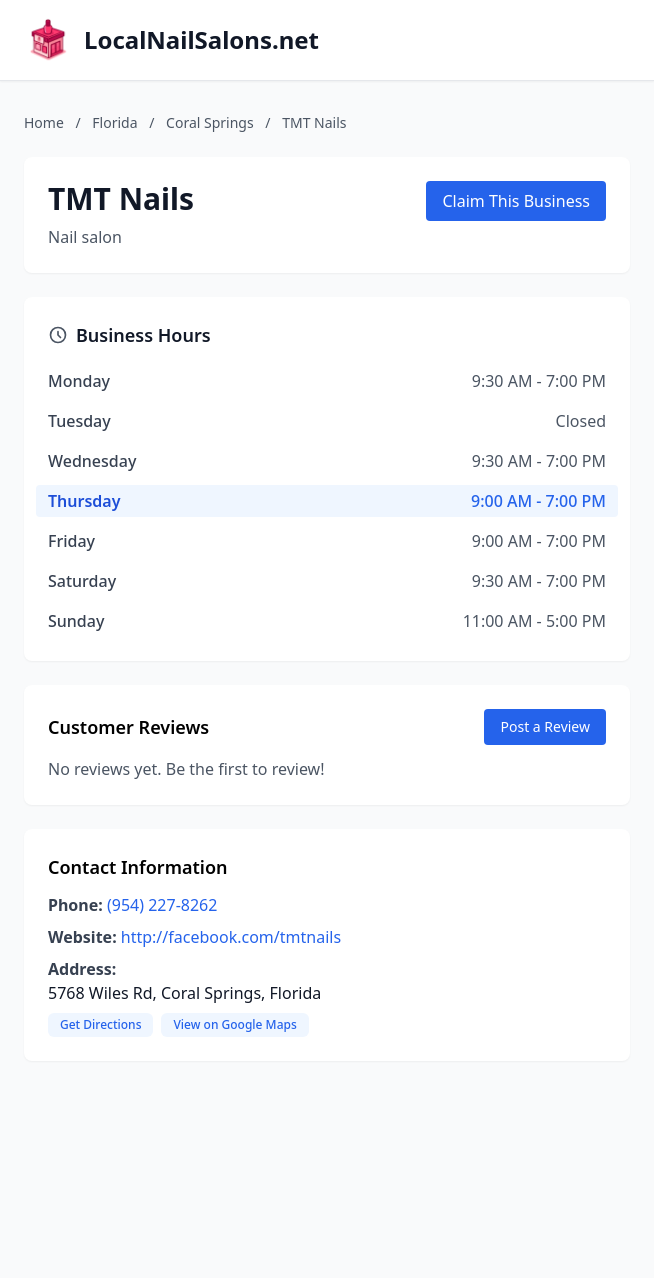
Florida (114, 122)
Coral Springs (210, 122)
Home (44, 122)
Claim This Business (516, 201)
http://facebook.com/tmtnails (231, 937)
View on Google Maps (234, 1024)
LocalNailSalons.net (201, 40)
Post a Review (545, 726)
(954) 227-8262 (162, 905)
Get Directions (100, 1024)
